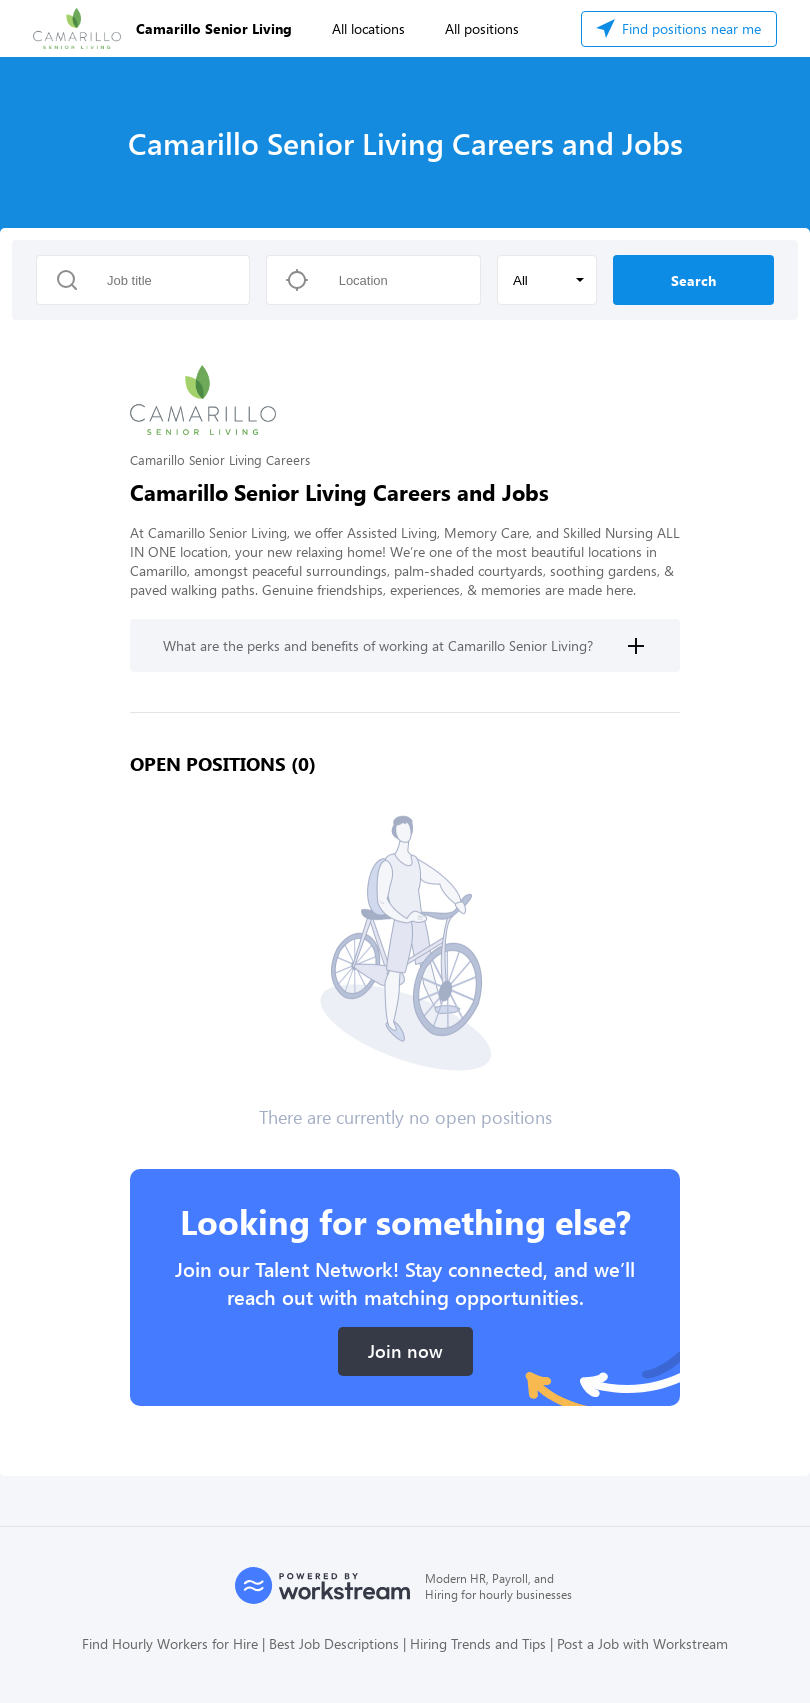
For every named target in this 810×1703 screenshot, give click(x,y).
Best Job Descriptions (334, 1643)
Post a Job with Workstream (642, 1643)
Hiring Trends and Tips (478, 1643)
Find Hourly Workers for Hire (170, 1643)
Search (693, 280)
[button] (547, 280)
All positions (482, 28)
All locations (368, 28)
